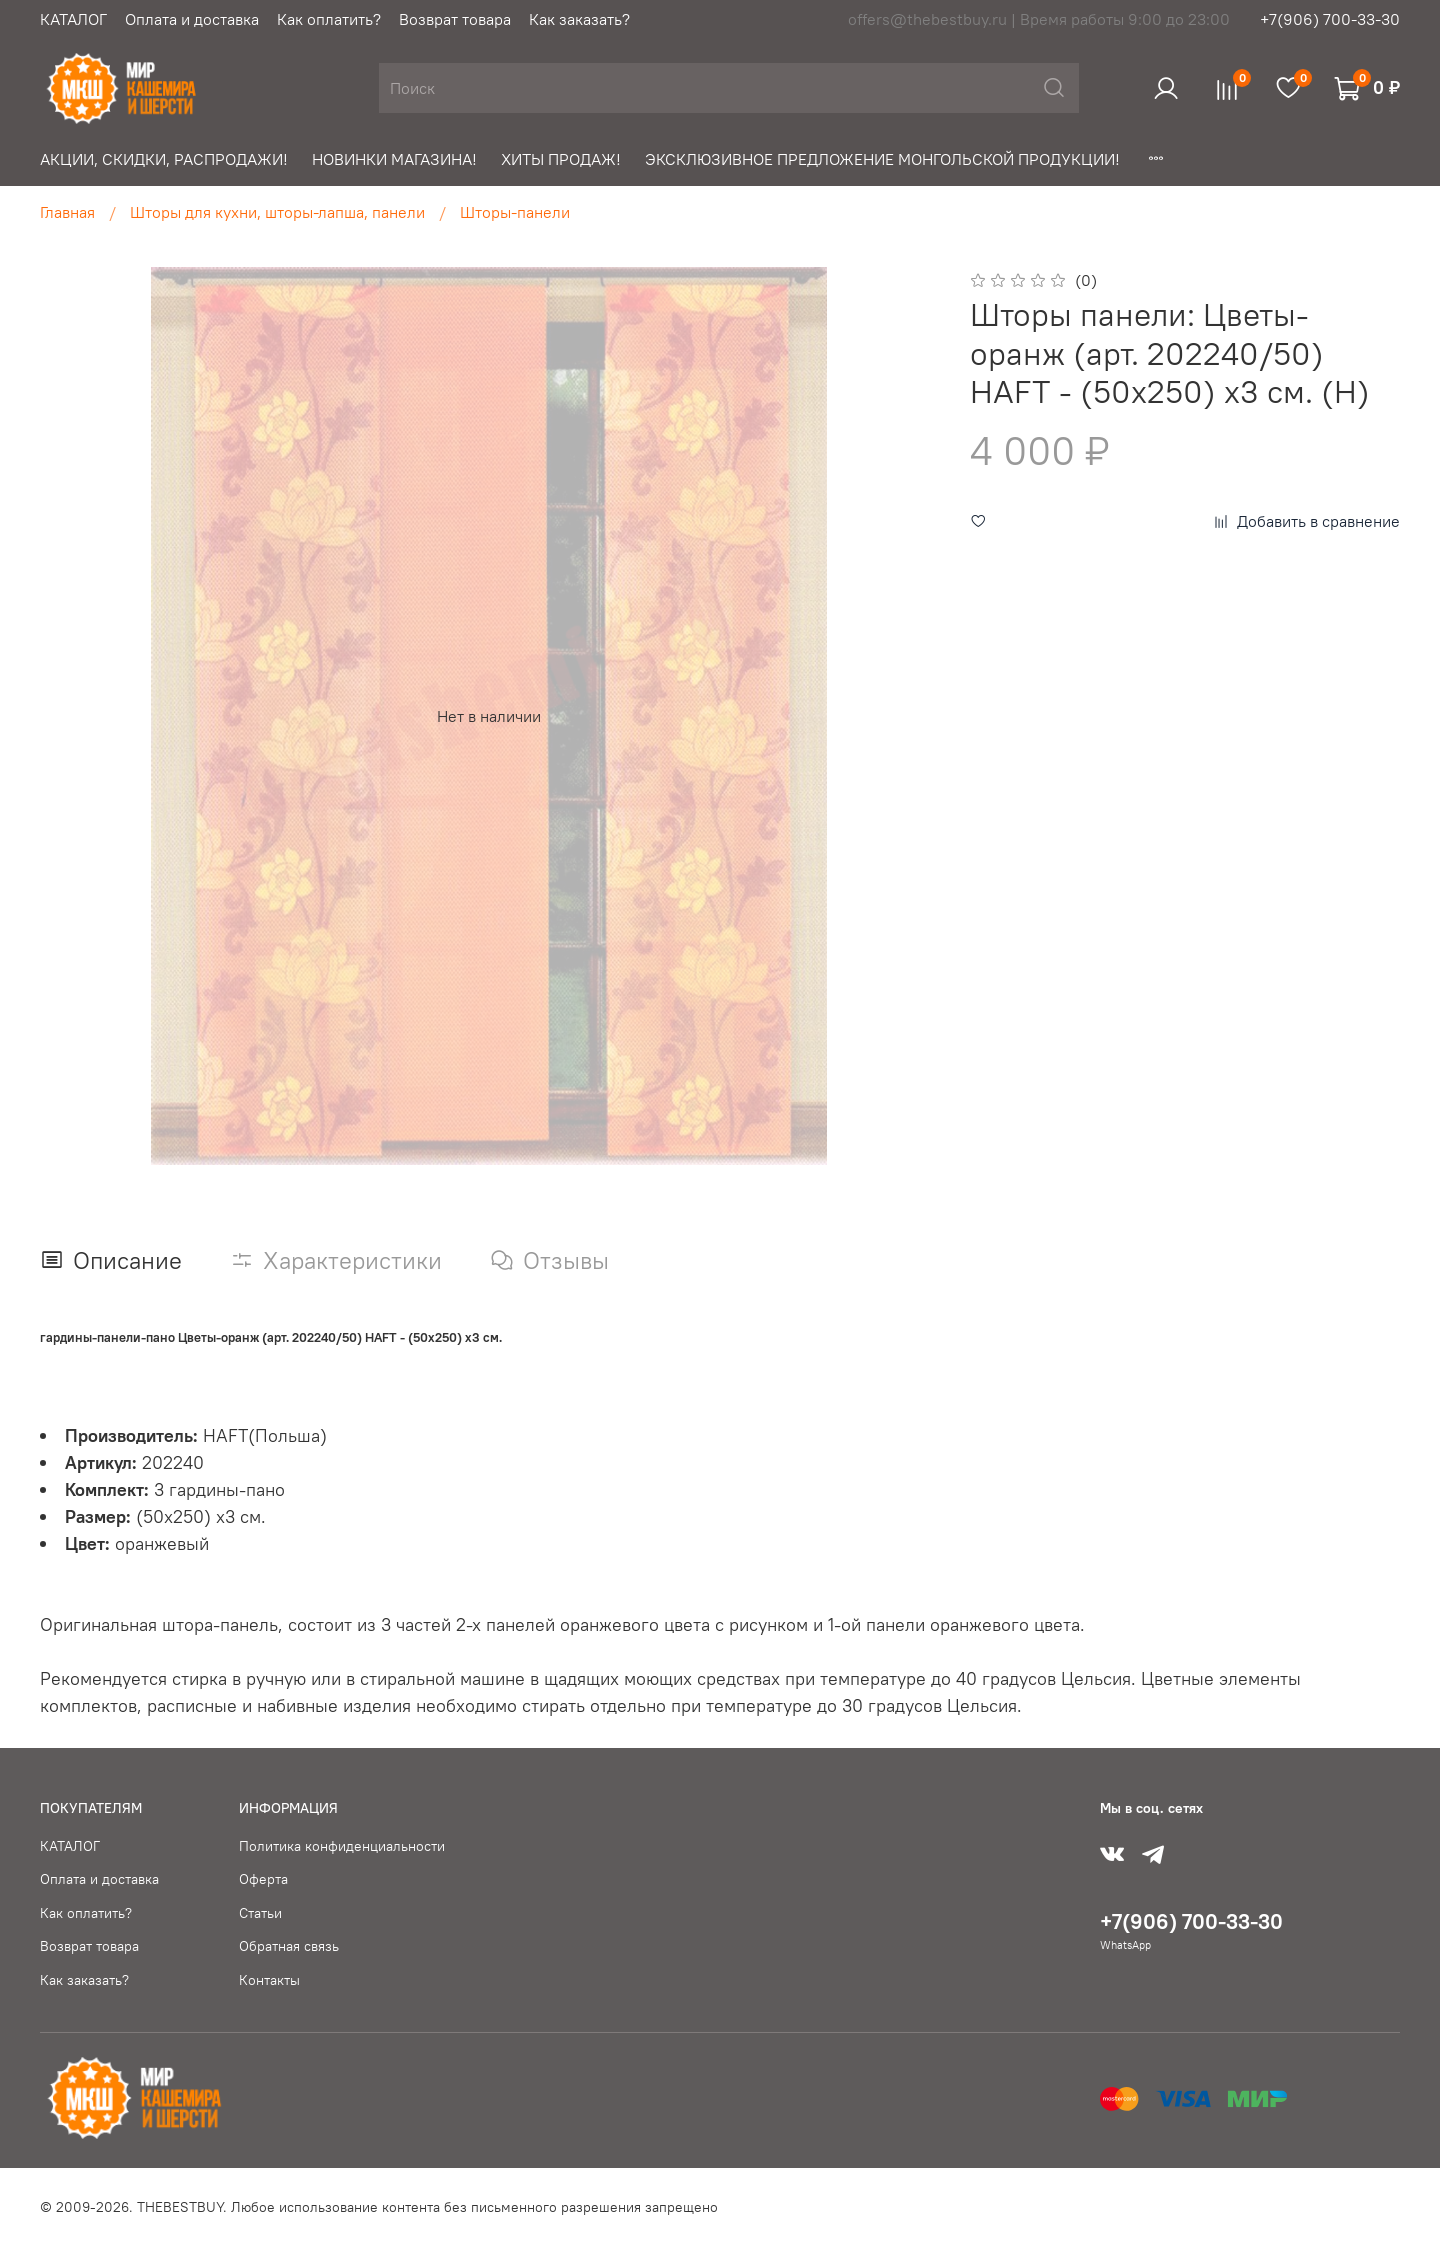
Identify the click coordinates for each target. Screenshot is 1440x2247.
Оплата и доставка (192, 19)
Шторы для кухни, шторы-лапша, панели (277, 212)
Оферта (263, 1879)
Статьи (260, 1913)
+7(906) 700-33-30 (1330, 19)
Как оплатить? (329, 19)
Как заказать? (579, 19)
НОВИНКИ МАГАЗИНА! (394, 159)
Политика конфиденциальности (342, 1846)
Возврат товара (455, 19)
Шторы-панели (515, 212)
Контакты (269, 1980)
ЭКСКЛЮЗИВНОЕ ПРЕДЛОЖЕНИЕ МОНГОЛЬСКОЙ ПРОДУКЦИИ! (882, 159)
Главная (67, 212)
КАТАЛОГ (73, 19)
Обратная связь (289, 1946)
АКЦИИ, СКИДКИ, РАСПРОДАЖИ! (164, 159)
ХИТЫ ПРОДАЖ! (561, 159)
